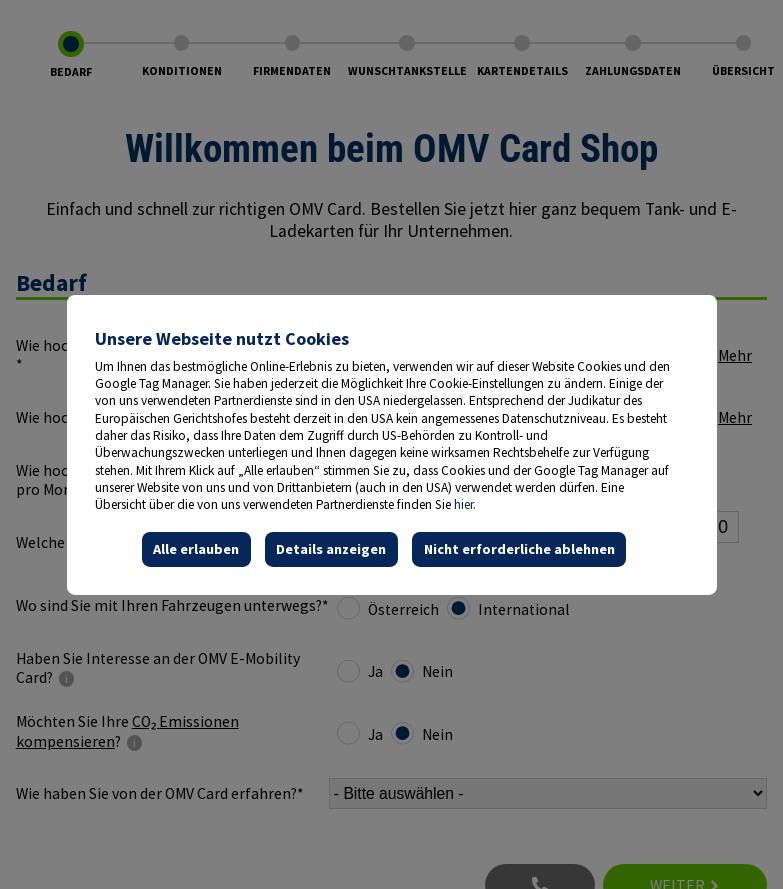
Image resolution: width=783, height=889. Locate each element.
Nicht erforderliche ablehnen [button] (518, 549)
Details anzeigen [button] (331, 549)
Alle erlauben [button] (196, 549)
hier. (465, 504)
